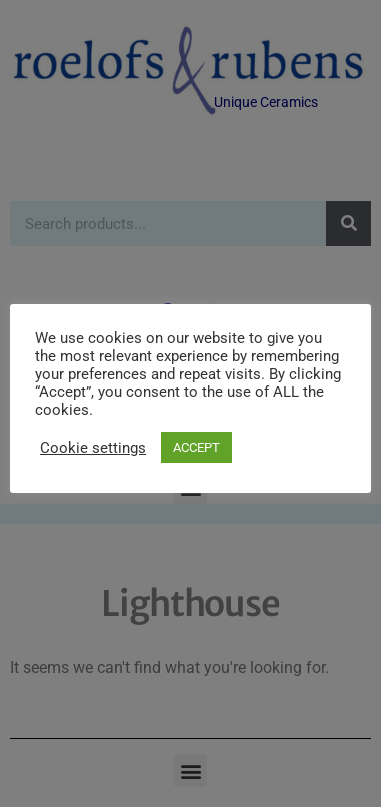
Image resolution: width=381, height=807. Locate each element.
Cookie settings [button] (93, 448)
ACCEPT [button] (196, 447)
